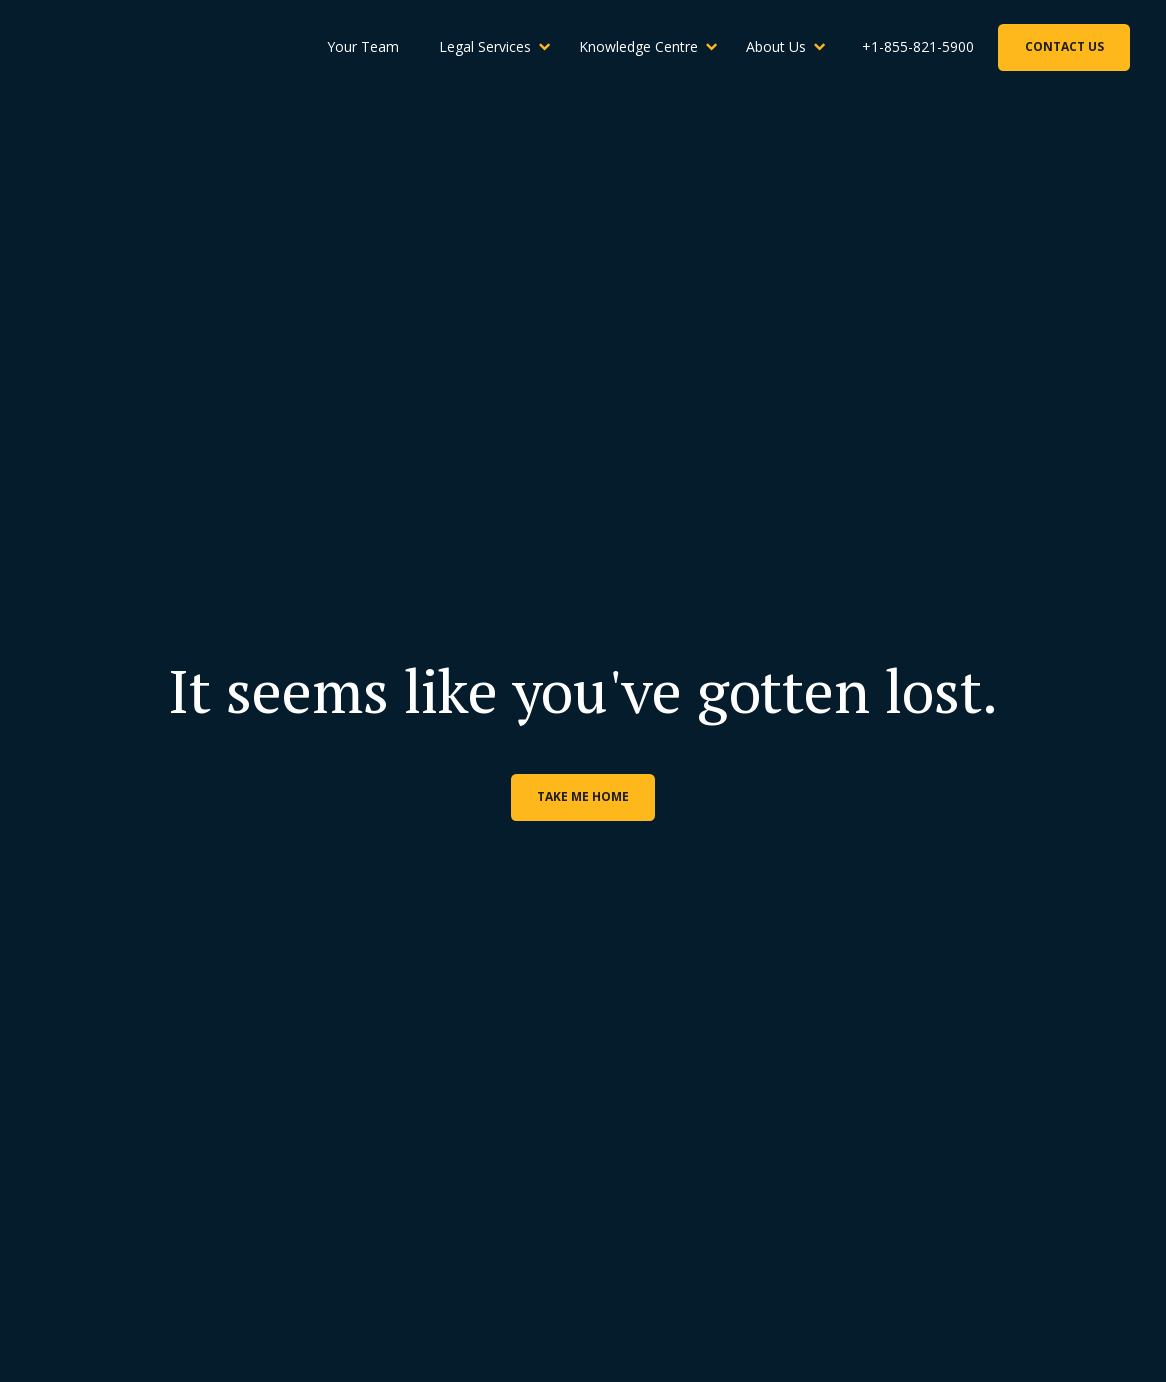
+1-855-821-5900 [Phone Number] (918, 46)
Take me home (583, 796)
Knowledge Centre (638, 46)
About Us (776, 46)
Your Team (363, 46)
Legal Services (485, 46)
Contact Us (1064, 46)
